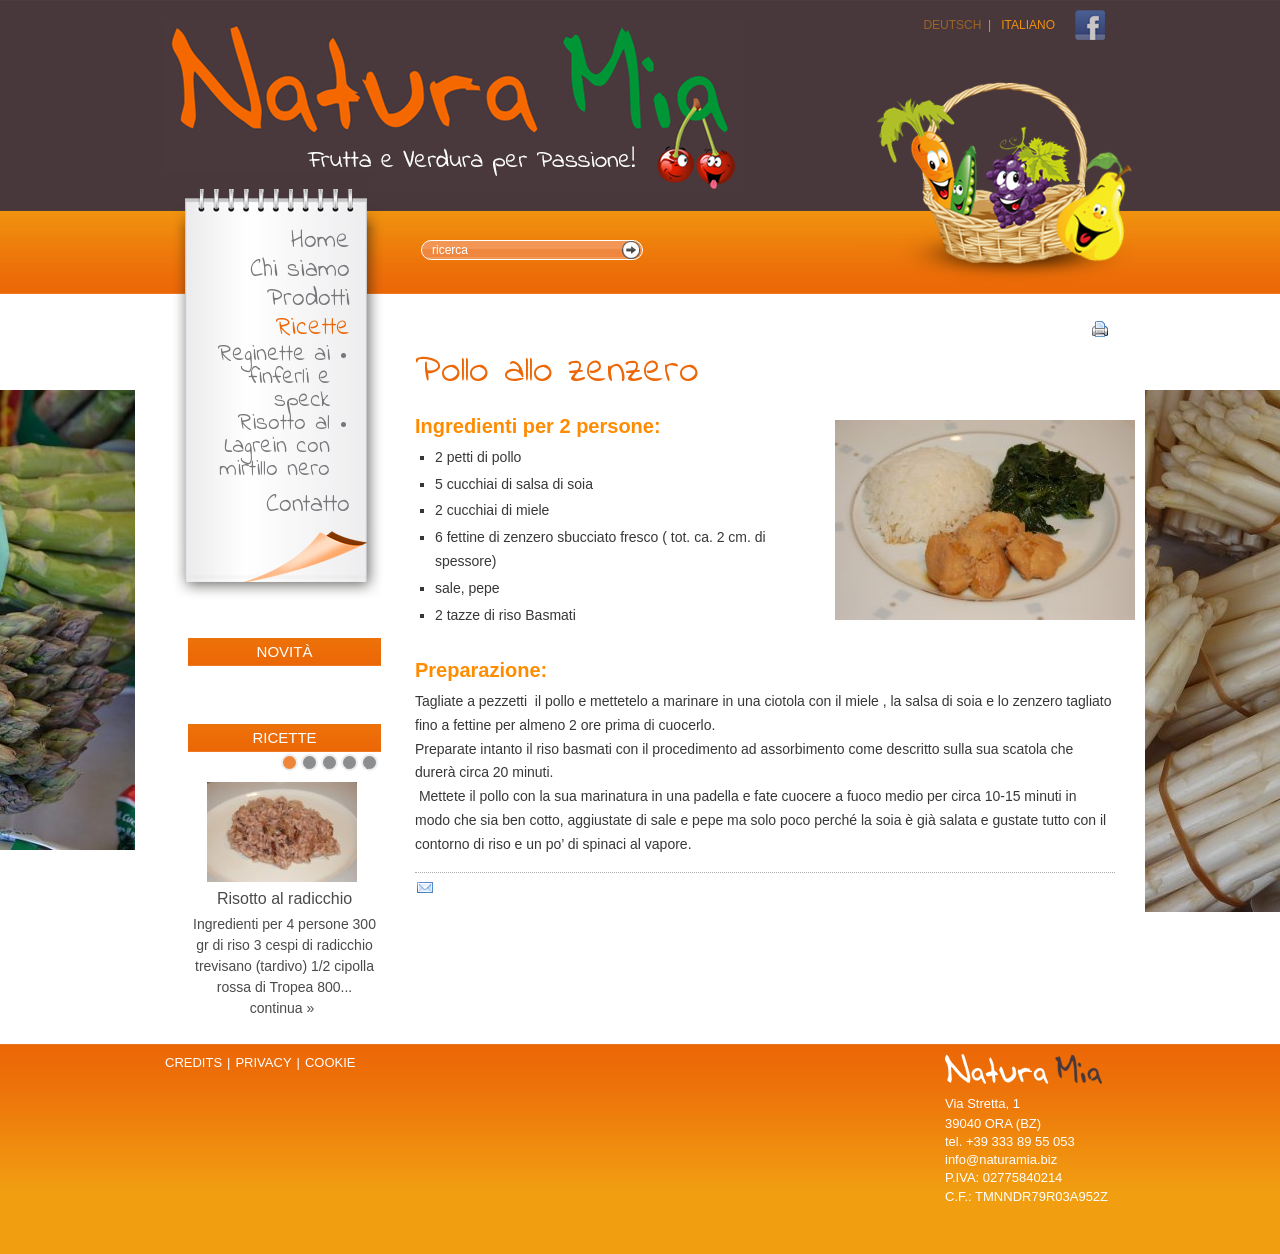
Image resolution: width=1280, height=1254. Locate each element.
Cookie (330, 1062)
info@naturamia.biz (1001, 1159)
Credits (193, 1062)
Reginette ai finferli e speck (274, 377)
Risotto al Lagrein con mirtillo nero (274, 446)
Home (320, 241)
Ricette (313, 328)
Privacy (263, 1062)
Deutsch (952, 25)
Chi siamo (300, 270)
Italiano (1028, 25)
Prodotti (308, 299)
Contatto (308, 505)
